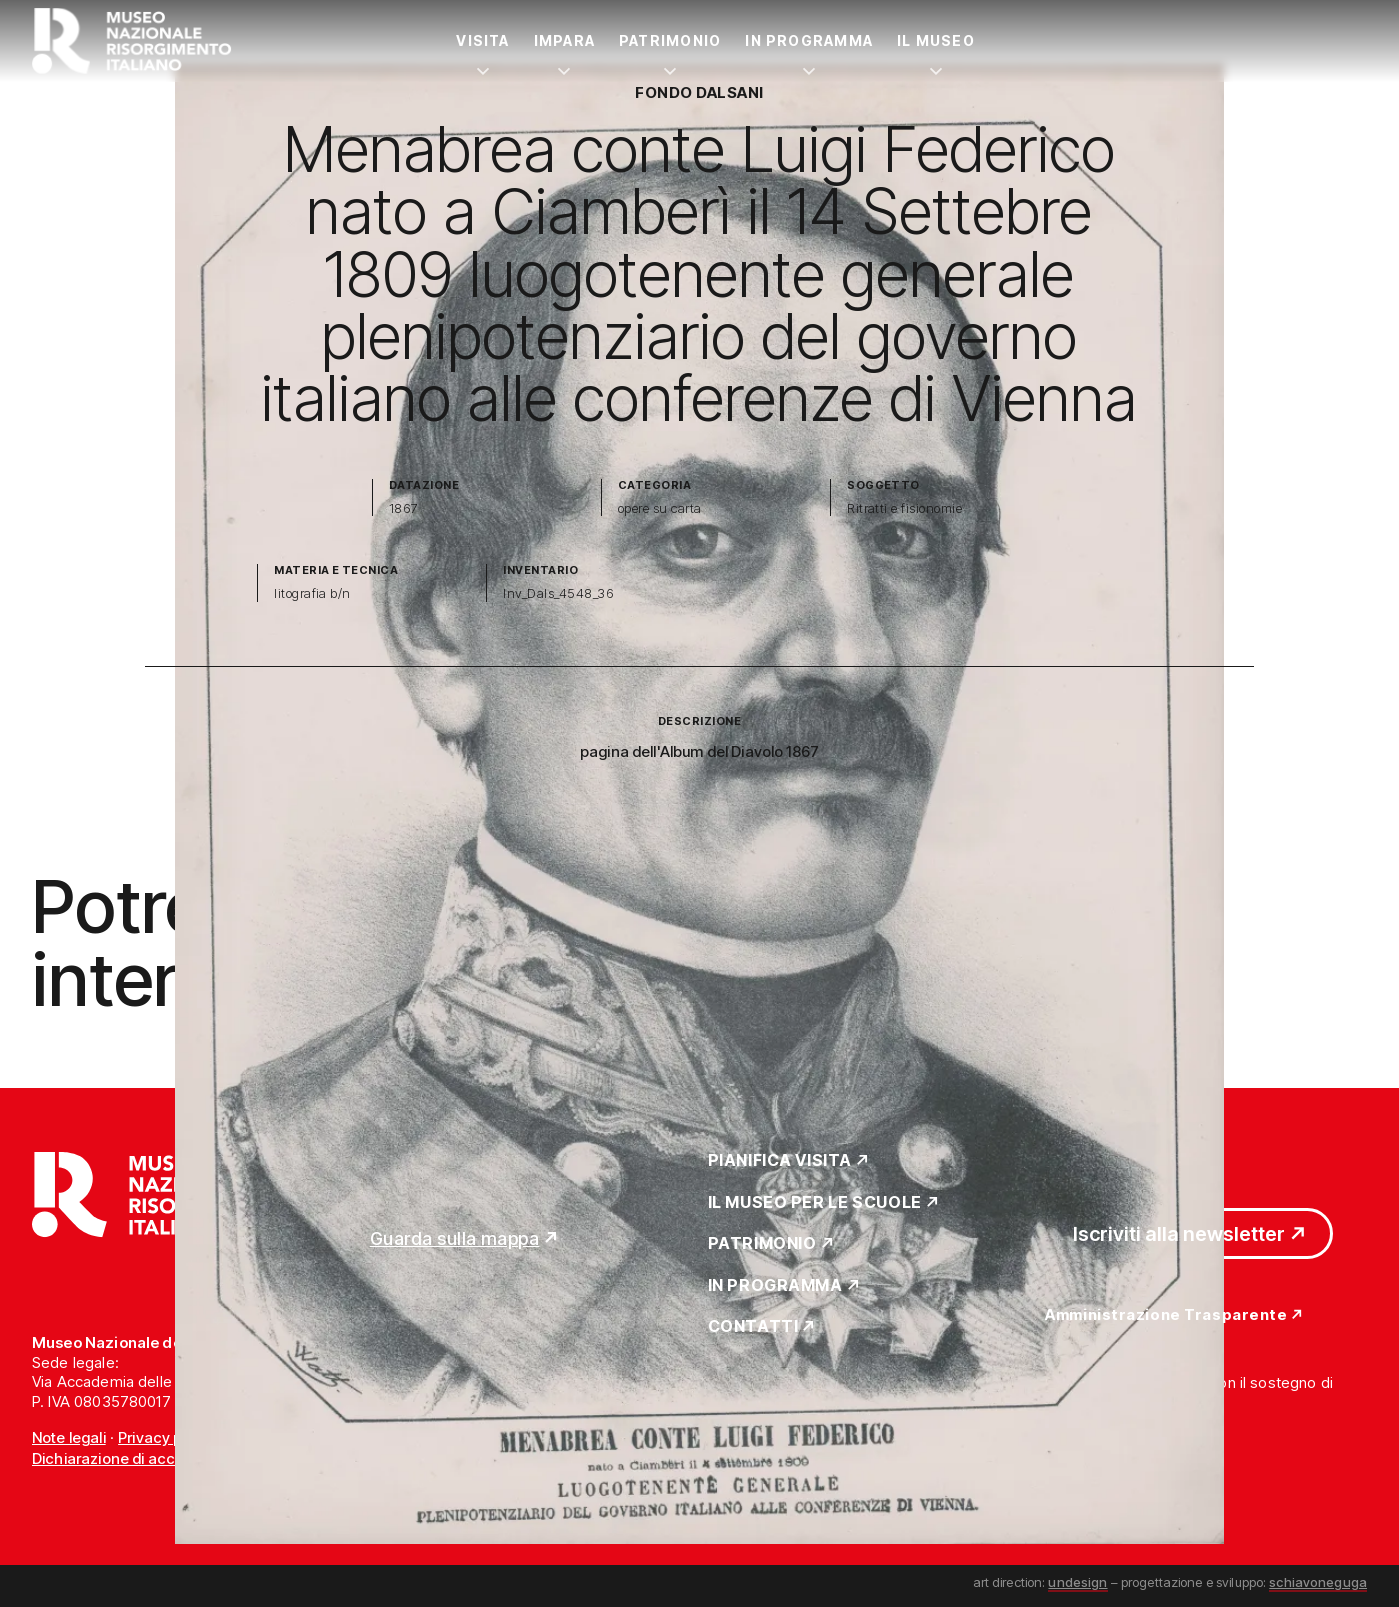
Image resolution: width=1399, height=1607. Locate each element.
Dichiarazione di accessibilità (134, 1458)
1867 (404, 508)
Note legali (69, 1437)
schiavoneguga (1318, 1582)
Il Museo (936, 40)
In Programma (809, 40)
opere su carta (660, 508)
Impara (564, 40)
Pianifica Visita (780, 1161)
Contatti (753, 1327)
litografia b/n (312, 593)
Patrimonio (670, 40)
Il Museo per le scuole (815, 1203)
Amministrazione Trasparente (1166, 1315)
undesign (1077, 1582)
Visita (482, 40)
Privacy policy (166, 1437)
